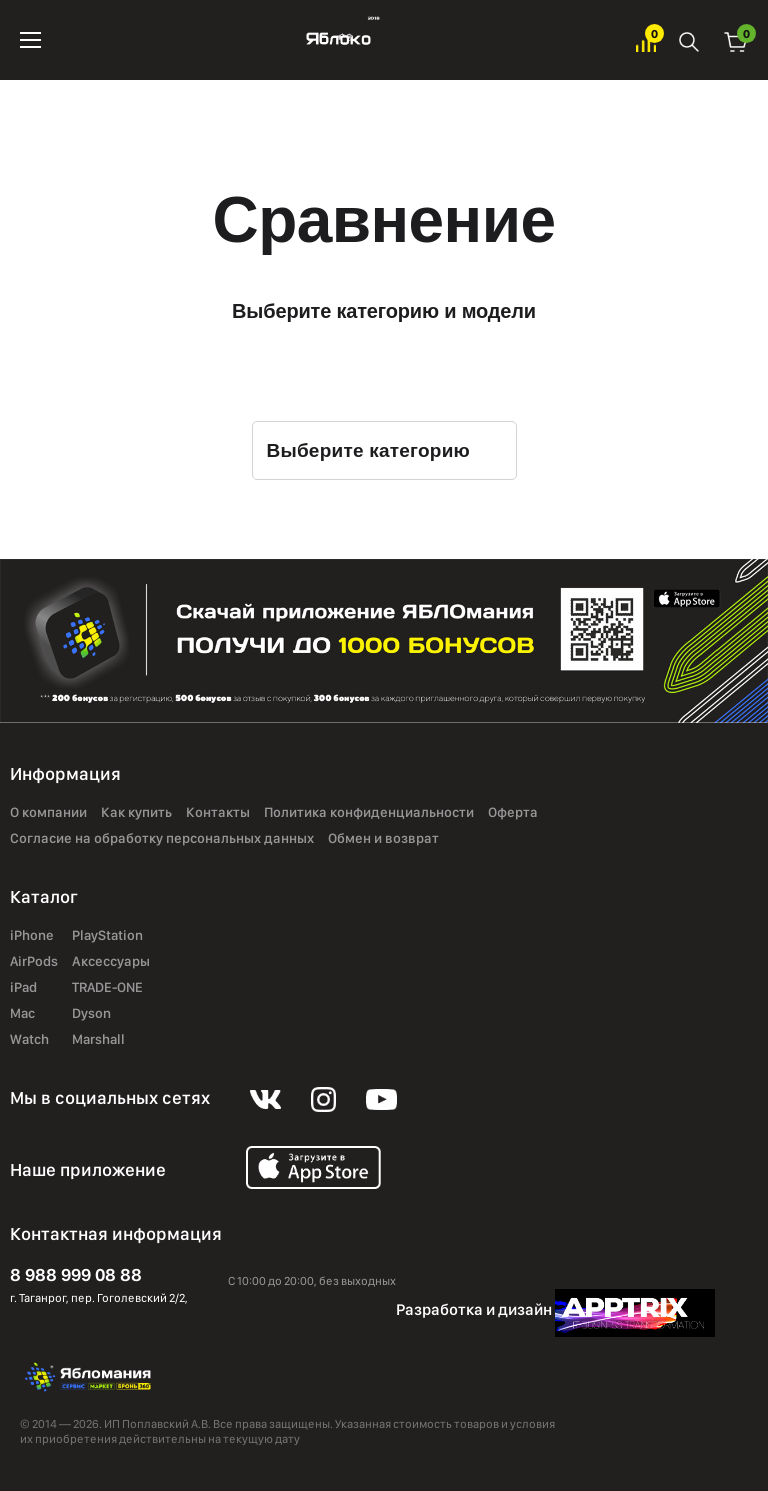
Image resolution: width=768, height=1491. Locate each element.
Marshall (98, 1039)
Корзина (736, 40)
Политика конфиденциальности (369, 812)
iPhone (32, 935)
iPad (23, 987)
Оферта (513, 812)
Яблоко (338, 40)
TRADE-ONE (107, 987)
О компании (48, 812)
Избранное (646, 40)
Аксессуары (111, 961)
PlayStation (107, 935)
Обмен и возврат (383, 838)
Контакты (218, 812)
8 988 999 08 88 (76, 1274)
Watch (29, 1039)
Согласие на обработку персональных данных (162, 838)
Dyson (91, 1013)
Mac (22, 1013)
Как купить (136, 812)
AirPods (34, 961)
